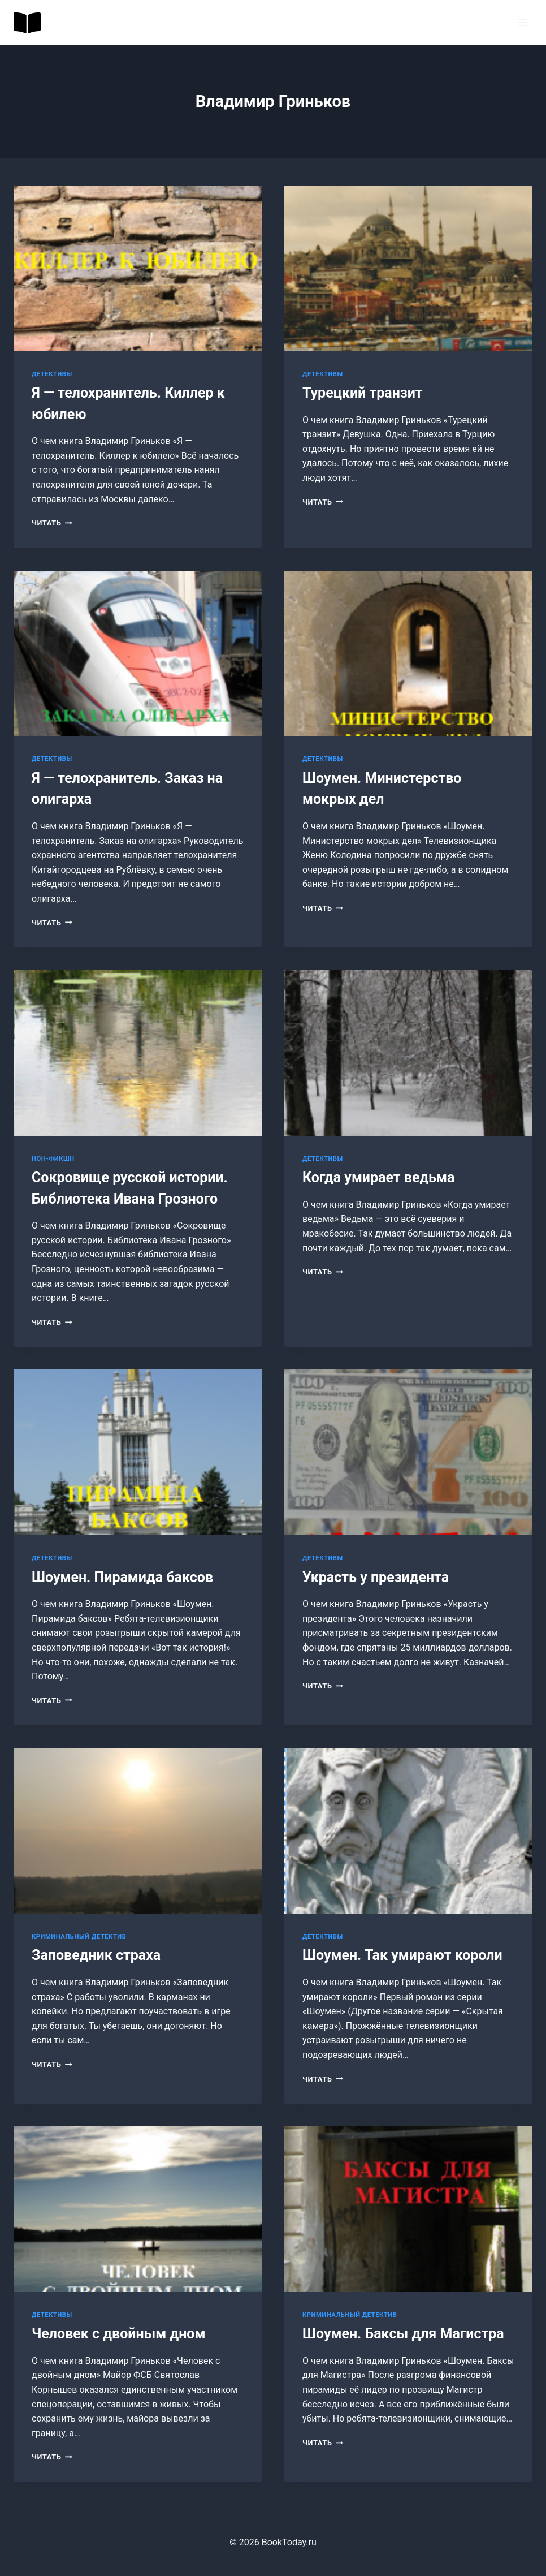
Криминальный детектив (79, 1936)
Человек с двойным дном (118, 2333)
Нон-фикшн (53, 1158)
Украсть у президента (375, 1577)
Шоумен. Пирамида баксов (122, 1577)
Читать (52, 523)
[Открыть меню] (522, 22)
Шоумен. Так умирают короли (402, 1955)
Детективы (52, 374)
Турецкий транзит (362, 393)
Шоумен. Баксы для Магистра (403, 2333)
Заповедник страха (96, 1955)
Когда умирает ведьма (378, 1177)
